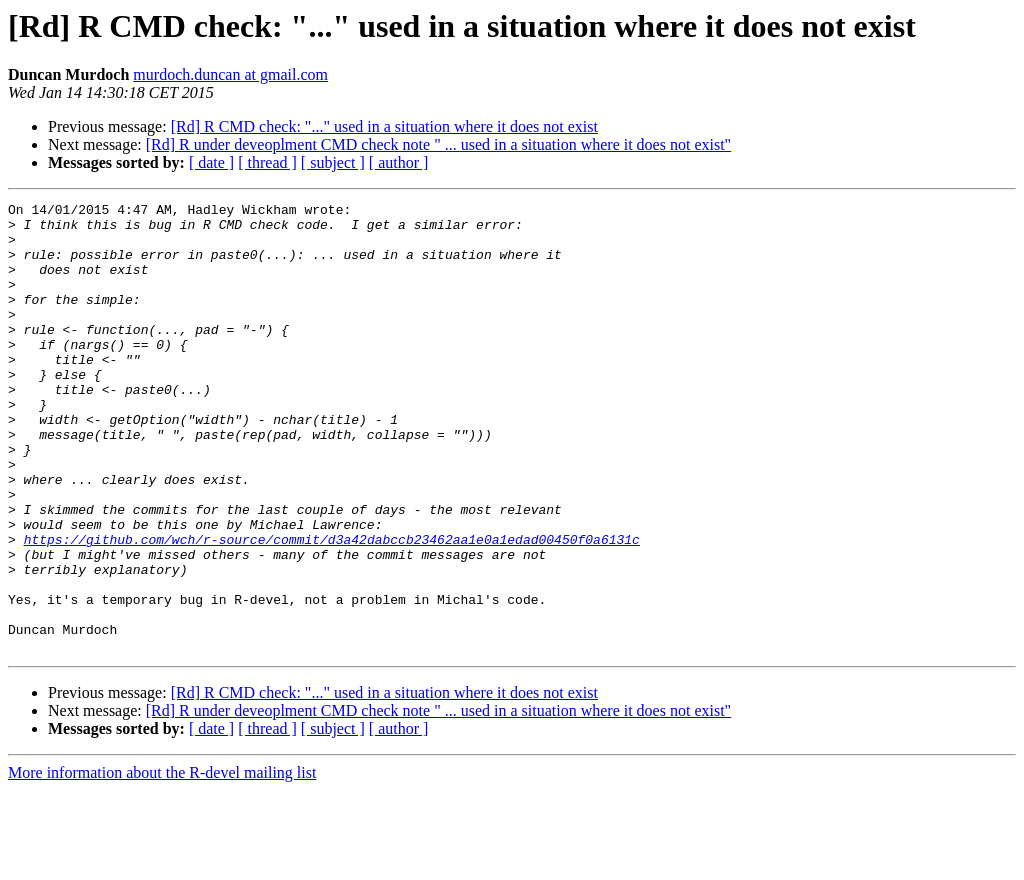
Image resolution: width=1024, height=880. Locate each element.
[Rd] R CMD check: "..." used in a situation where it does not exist (384, 126)
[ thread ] (267, 162)
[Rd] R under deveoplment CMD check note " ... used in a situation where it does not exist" (438, 144)
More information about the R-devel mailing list (162, 862)
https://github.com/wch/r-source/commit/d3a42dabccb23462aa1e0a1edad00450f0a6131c (332, 608)
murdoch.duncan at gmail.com (230, 74)
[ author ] (399, 162)
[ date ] (211, 162)
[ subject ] (333, 162)
